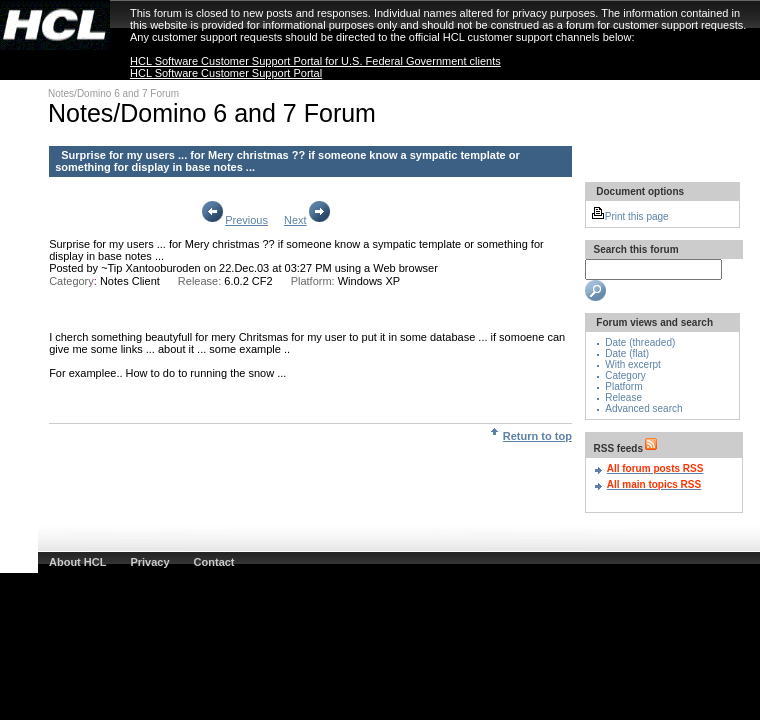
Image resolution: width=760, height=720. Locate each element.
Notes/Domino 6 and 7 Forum (113, 93)
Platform (623, 386)
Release (623, 397)
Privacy (149, 562)
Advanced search (643, 408)
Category (625, 375)
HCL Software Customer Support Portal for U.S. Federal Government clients (315, 61)
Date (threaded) (640, 342)
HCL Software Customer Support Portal (226, 73)
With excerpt (633, 364)
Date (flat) (627, 353)
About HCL (77, 562)
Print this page (630, 216)
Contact (214, 562)
